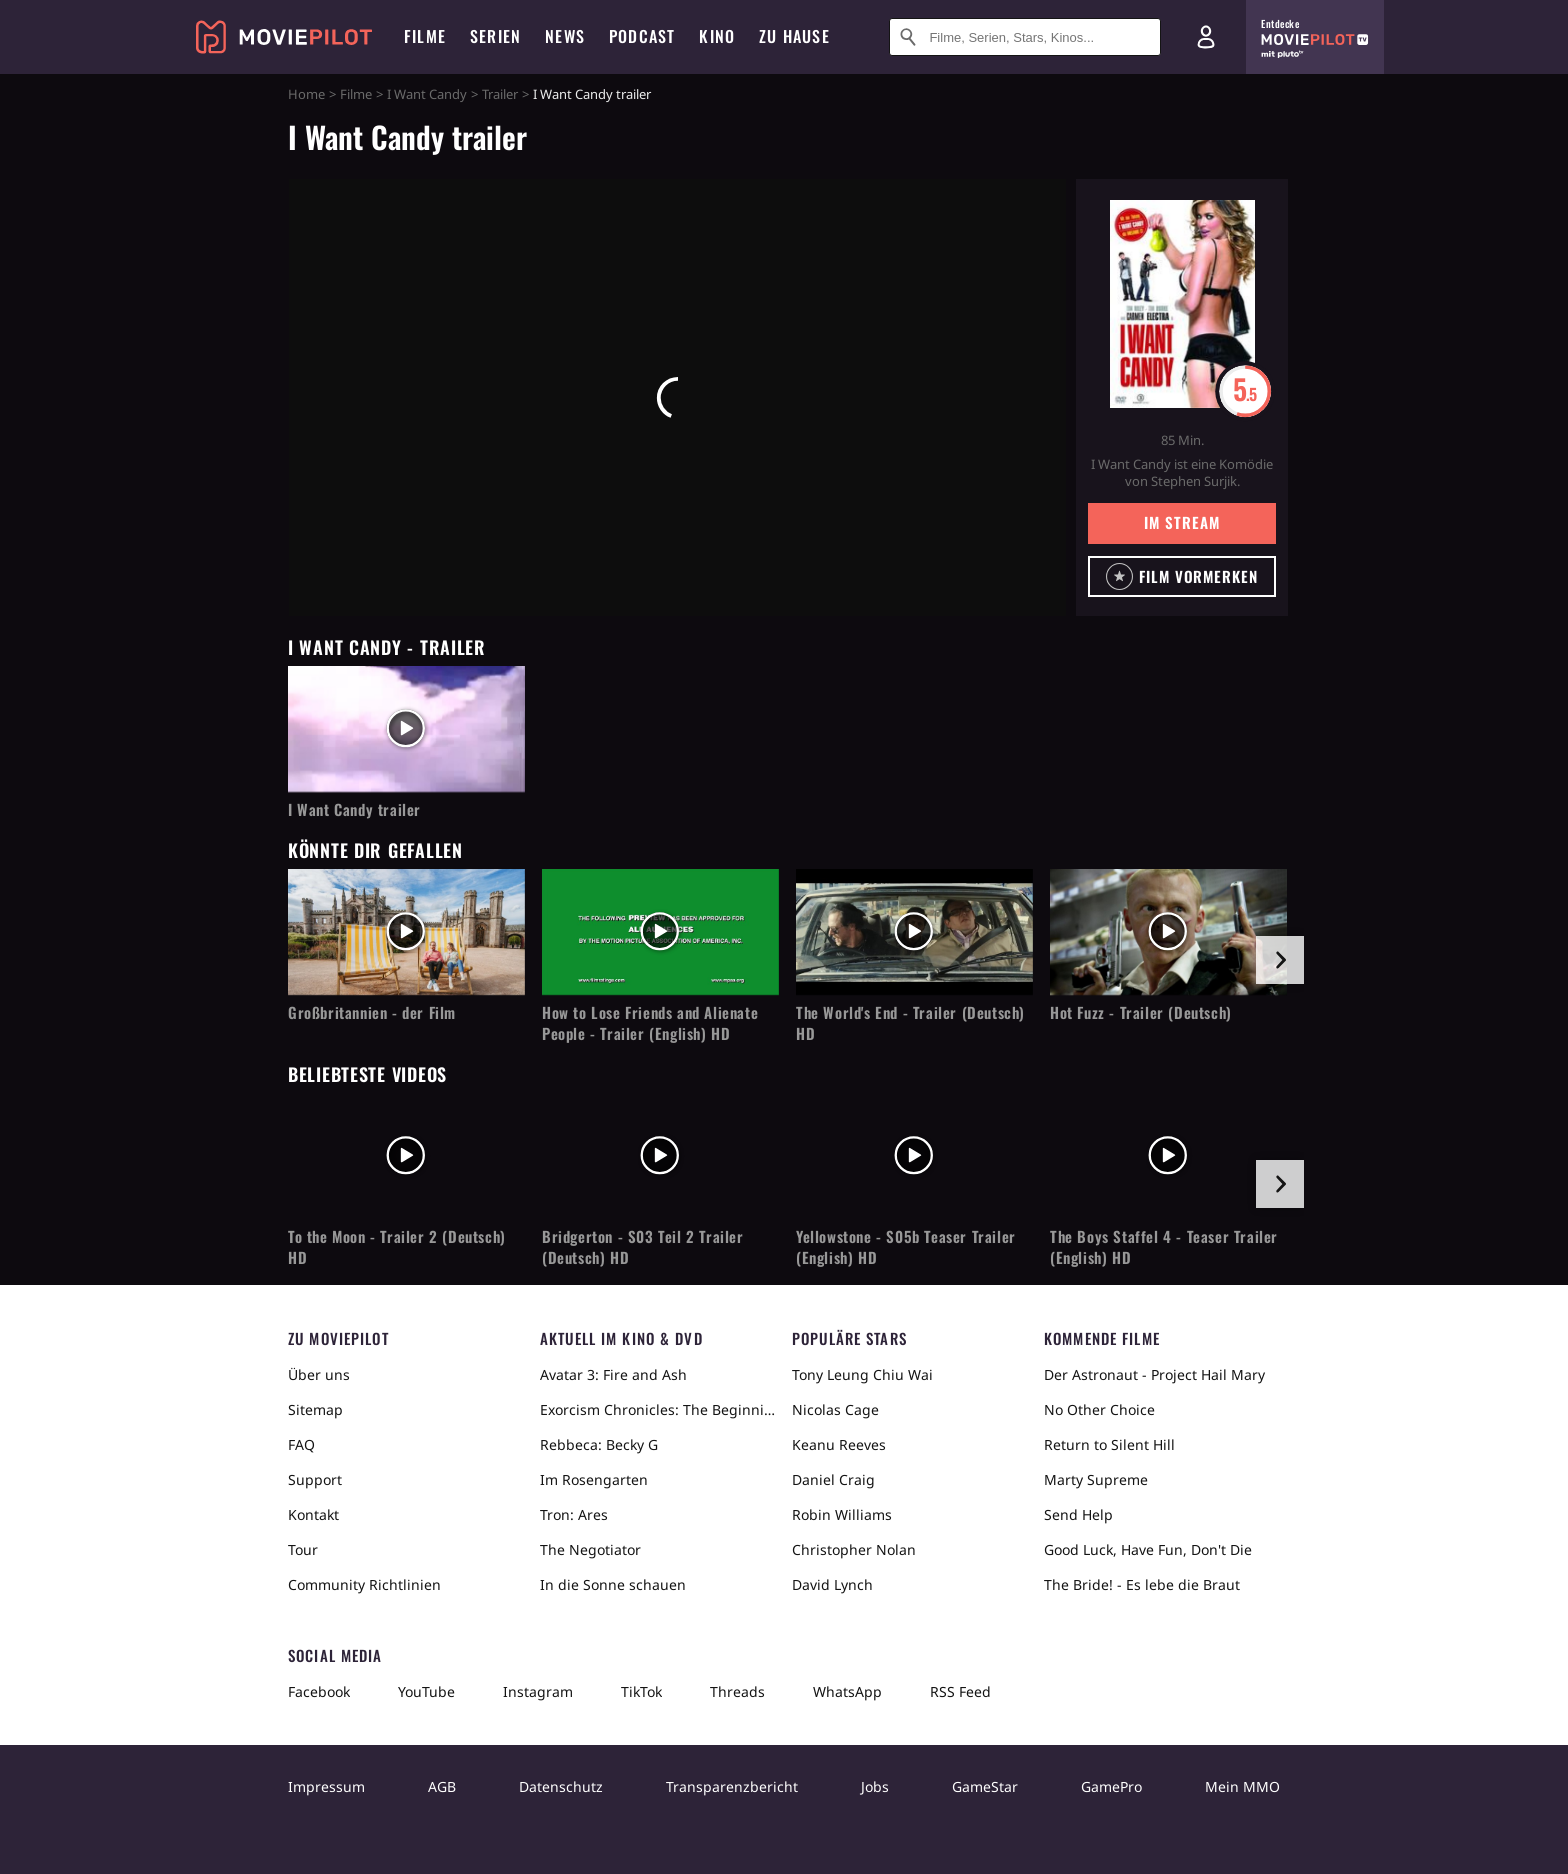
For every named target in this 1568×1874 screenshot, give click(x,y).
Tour (303, 1549)
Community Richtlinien (364, 1584)
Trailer (500, 94)
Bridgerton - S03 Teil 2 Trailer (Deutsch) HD (643, 1247)
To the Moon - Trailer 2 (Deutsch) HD (397, 1247)
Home (306, 94)
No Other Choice (1099, 1409)
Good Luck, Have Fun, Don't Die (1148, 1549)
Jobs (875, 1786)
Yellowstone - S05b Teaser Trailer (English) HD (906, 1247)
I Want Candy (427, 94)
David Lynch (832, 1584)
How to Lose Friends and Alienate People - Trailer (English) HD (650, 1023)
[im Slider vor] (1280, 960)
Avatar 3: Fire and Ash (613, 1374)
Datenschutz (561, 1786)
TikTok (641, 1691)
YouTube (426, 1691)
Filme (356, 94)
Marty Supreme (1096, 1479)
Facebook (319, 1691)
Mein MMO (1242, 1786)
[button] (1182, 576)
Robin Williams (842, 1514)
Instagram (538, 1691)
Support (315, 1479)
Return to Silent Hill (1109, 1444)
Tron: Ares (574, 1514)
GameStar (985, 1786)
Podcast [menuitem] (642, 36)
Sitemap (315, 1409)
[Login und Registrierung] (1206, 37)
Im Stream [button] (1181, 522)
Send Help (1078, 1514)
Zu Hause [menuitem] (794, 36)
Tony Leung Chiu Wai (862, 1374)
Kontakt (313, 1514)
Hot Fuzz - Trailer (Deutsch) (1141, 1012)
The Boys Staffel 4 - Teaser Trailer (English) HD (1164, 1247)
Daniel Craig (833, 1479)
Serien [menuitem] (495, 36)
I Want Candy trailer (354, 809)
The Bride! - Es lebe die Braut (1142, 1584)
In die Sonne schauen (613, 1584)
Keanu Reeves (839, 1444)
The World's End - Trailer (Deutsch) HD (910, 1023)
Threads (737, 1691)
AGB (442, 1786)
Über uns (319, 1374)
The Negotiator (590, 1549)
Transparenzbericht (732, 1786)
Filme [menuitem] (425, 36)
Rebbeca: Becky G (599, 1444)
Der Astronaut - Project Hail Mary (1154, 1374)
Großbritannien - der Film (372, 1012)
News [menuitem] (565, 36)
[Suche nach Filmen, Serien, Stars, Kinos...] (1025, 37)
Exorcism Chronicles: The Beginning (658, 1409)
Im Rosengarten (594, 1479)
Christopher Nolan (854, 1549)
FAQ (301, 1444)
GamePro (1111, 1786)
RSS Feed (960, 1691)
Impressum (326, 1786)
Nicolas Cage (835, 1409)
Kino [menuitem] (717, 36)
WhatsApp (847, 1691)
